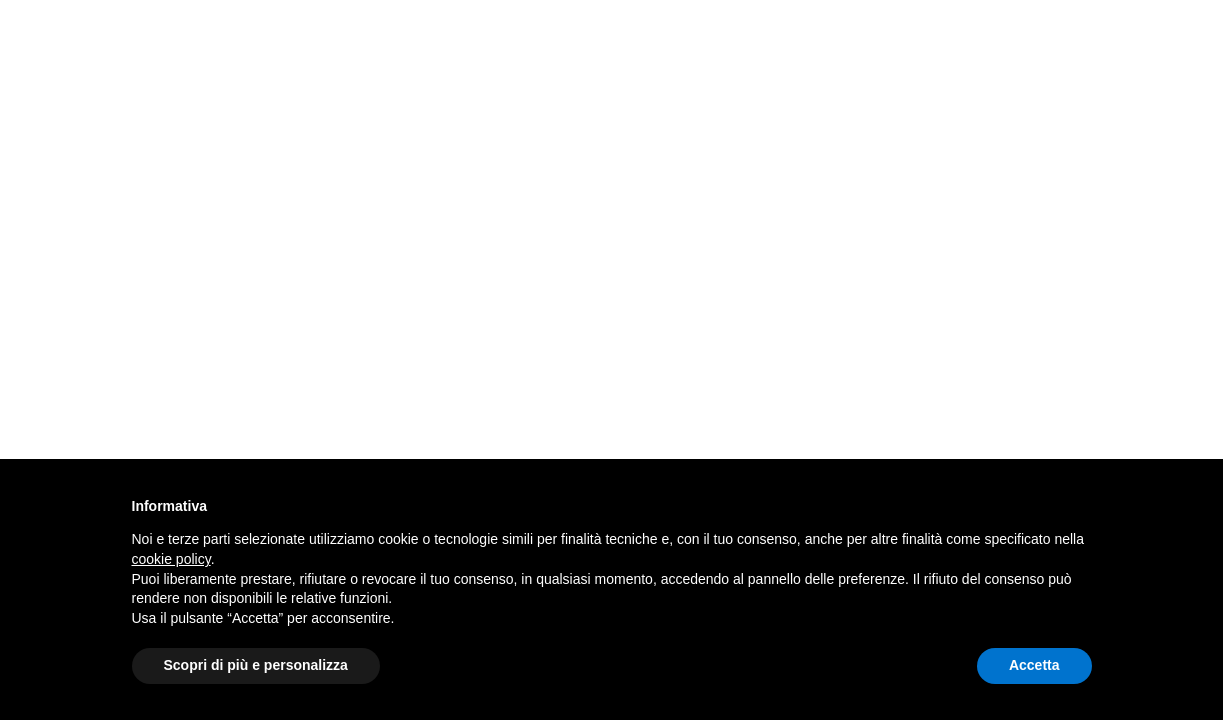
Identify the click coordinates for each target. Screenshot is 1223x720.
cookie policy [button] (171, 559)
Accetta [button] (1034, 665)
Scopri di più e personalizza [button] (256, 665)
